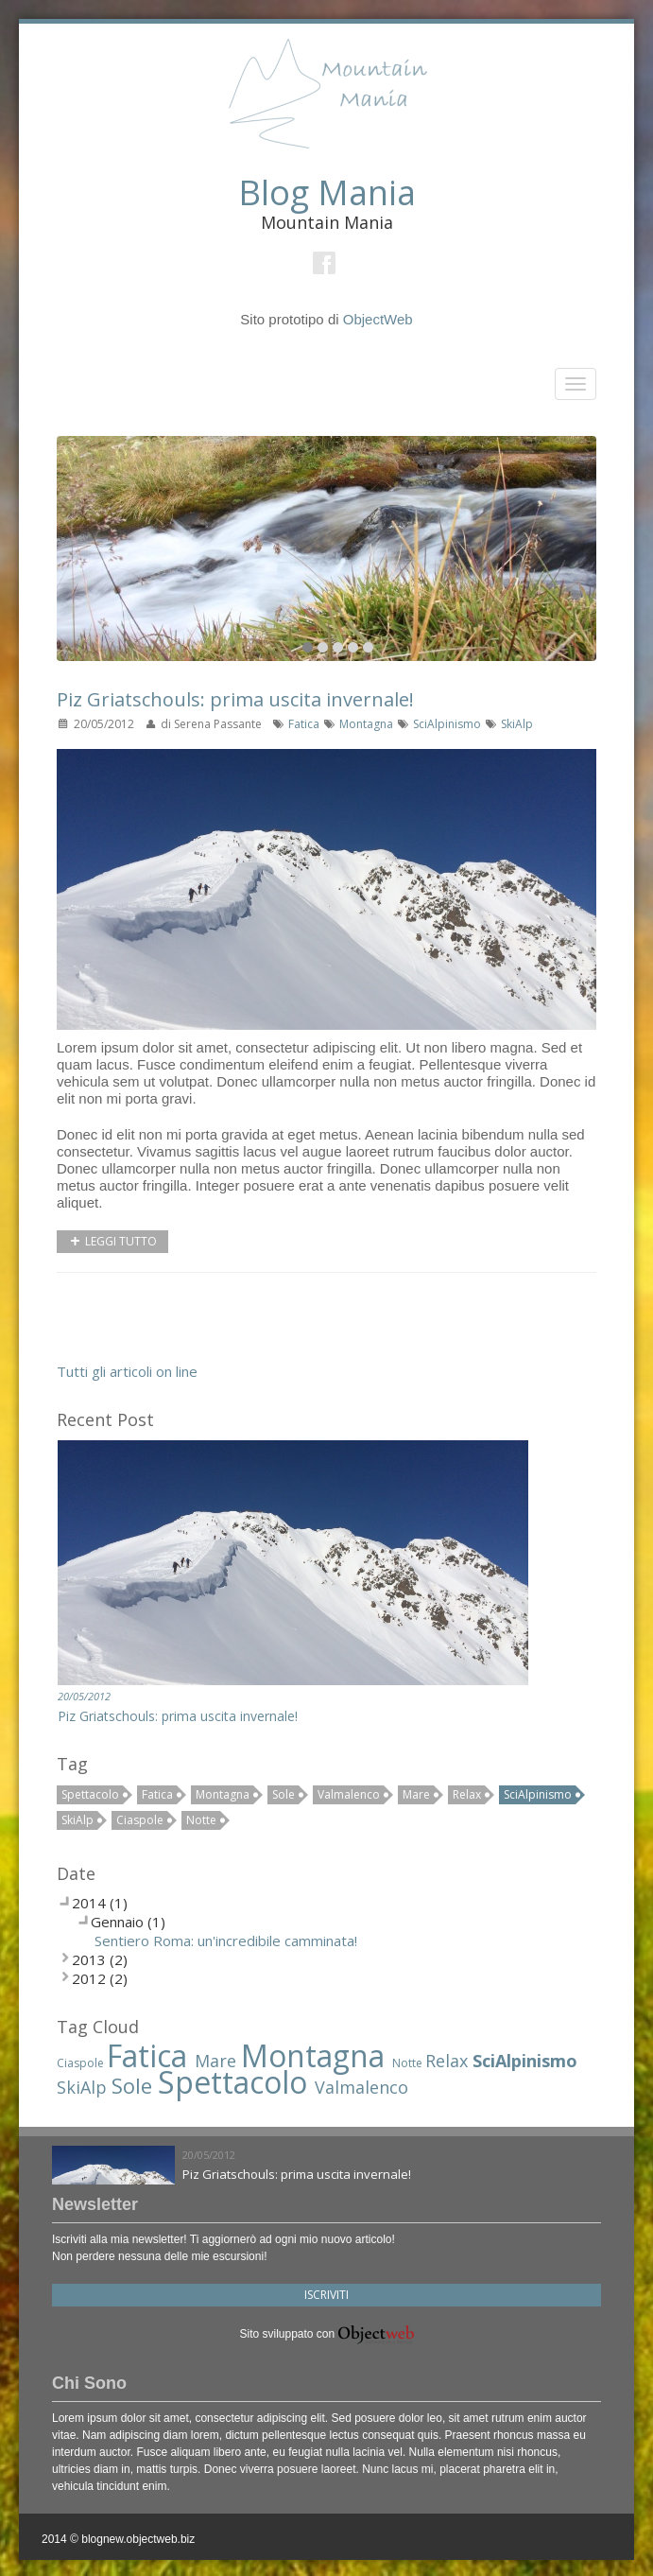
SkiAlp (517, 724)
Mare (416, 1794)
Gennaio (117, 1921)
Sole (283, 1794)
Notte (201, 1820)
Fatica (305, 724)
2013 (89, 1959)
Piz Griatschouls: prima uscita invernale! (235, 699)
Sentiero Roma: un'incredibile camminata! (226, 1940)
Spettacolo (90, 1794)
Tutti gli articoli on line (127, 1371)
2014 (89, 1902)
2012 (89, 1978)
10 (368, 647)
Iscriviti (326, 2295)
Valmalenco (349, 1794)
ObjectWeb (378, 319)
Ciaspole (139, 1820)
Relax (467, 1794)
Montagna (367, 724)
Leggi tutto (112, 1241)
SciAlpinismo (448, 724)
